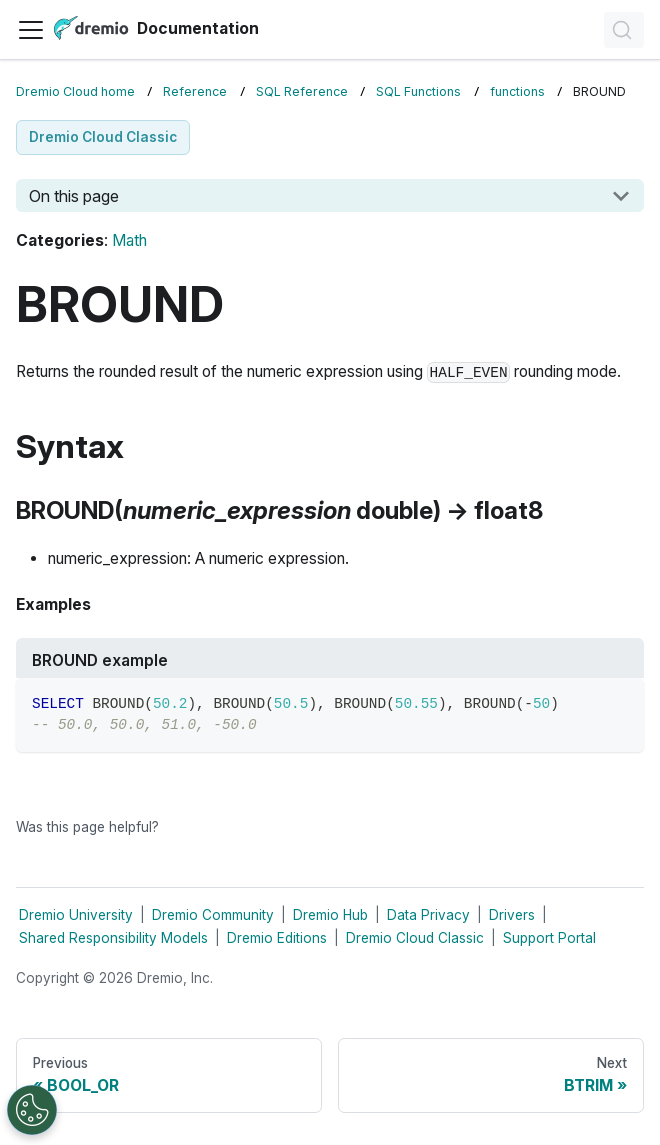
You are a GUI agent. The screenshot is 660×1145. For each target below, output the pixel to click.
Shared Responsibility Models (113, 938)
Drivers (512, 915)
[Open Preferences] (32, 1110)
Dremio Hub (330, 915)
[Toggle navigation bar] (31, 30)
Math (129, 240)
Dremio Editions (277, 938)
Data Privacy (428, 915)
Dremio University (76, 915)
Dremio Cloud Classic (415, 938)
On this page (74, 196)
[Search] (624, 30)
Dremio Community (213, 915)
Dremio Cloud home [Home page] (75, 91)
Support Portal (549, 938)
